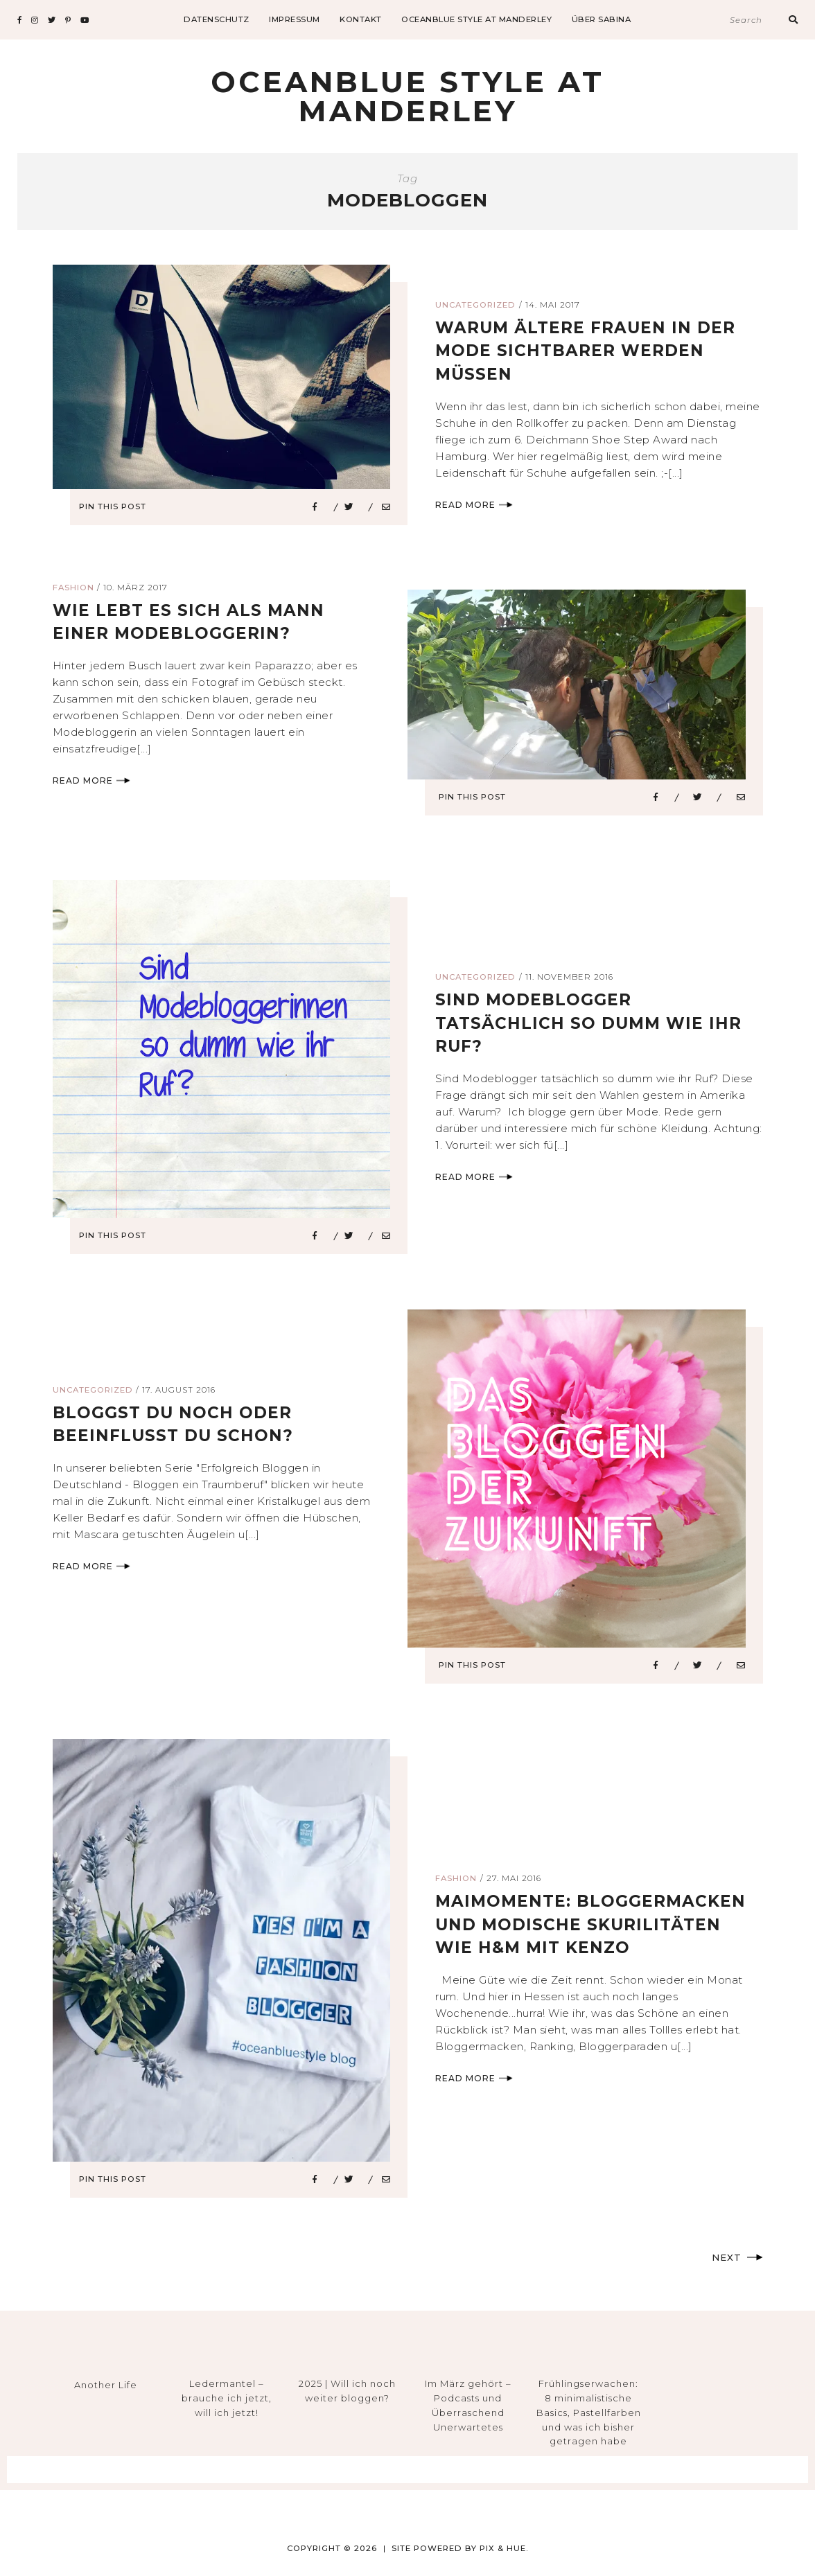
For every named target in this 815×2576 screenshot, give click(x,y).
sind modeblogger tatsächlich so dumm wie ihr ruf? (591, 1022)
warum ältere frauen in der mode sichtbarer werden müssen (589, 350)
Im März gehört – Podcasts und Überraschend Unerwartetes (468, 2405)
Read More (474, 505)
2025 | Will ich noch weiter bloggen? (347, 2390)
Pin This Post (117, 506)
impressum (294, 19)
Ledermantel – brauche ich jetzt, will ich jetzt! (227, 2398)
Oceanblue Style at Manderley (476, 19)
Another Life (105, 2384)
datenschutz (216, 19)
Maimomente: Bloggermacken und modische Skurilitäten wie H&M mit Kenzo (594, 1924)
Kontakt (361, 19)
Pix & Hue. (504, 2548)
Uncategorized (475, 305)
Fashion (73, 587)
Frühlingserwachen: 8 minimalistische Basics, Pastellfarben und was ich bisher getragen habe (588, 2412)
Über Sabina (601, 19)
